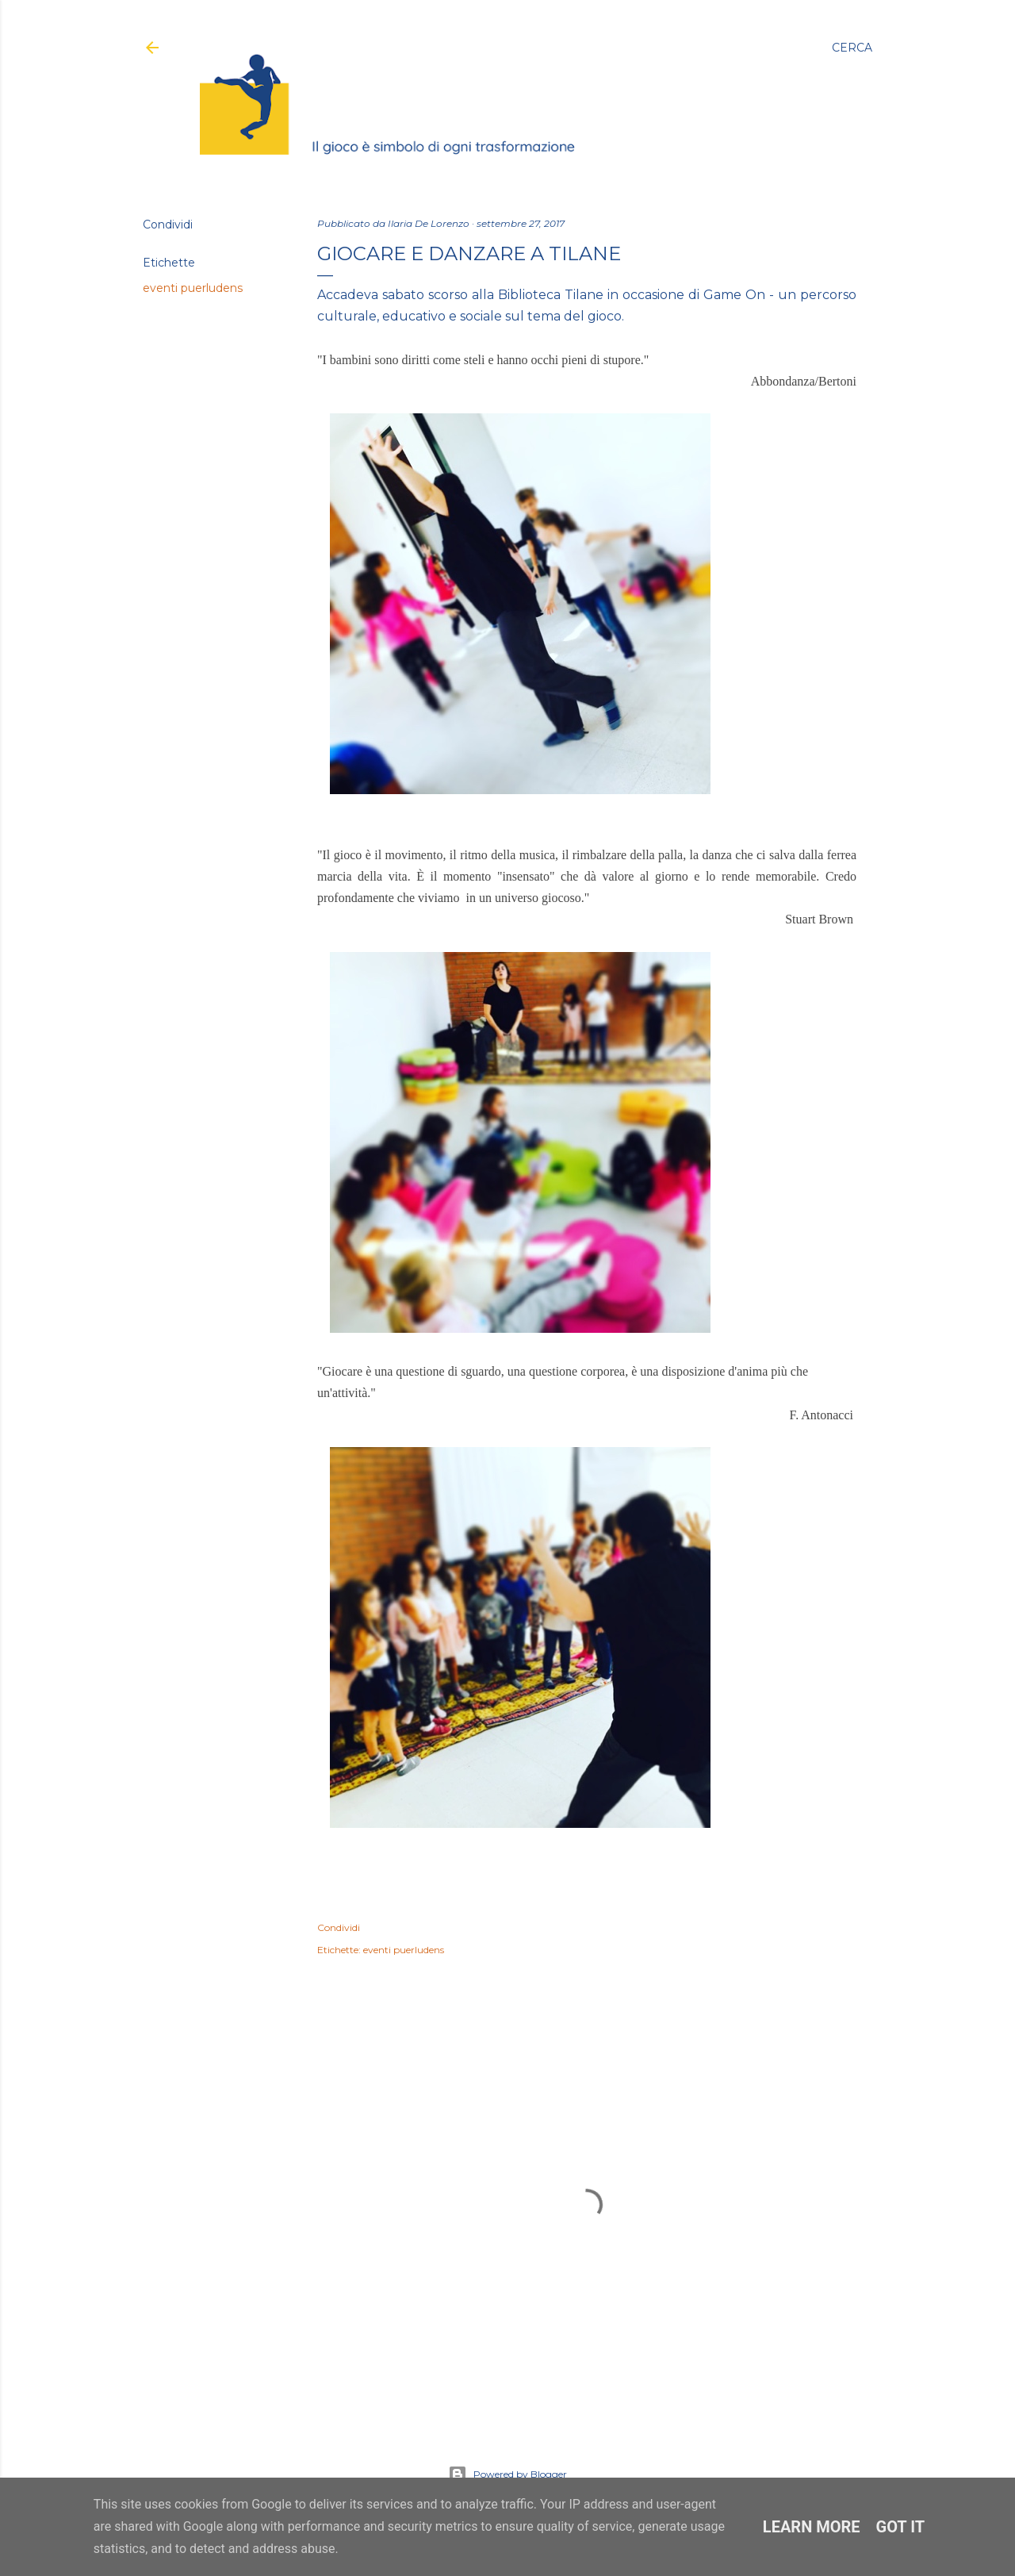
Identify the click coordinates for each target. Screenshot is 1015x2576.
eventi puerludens (193, 288)
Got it (900, 2526)
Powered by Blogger (507, 2474)
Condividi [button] (168, 224)
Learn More (811, 2526)
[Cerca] (852, 48)
